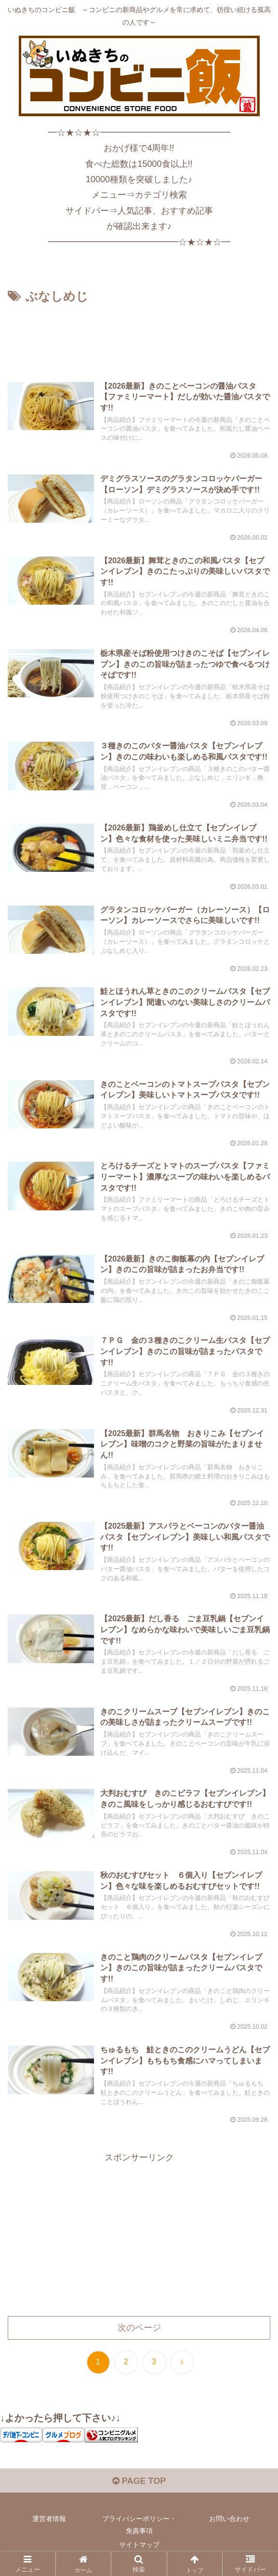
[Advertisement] (139, 336)
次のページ (139, 2327)
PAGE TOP (139, 2481)
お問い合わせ (229, 2518)
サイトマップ (139, 2545)
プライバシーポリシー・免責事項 (139, 2525)
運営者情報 (49, 2518)
